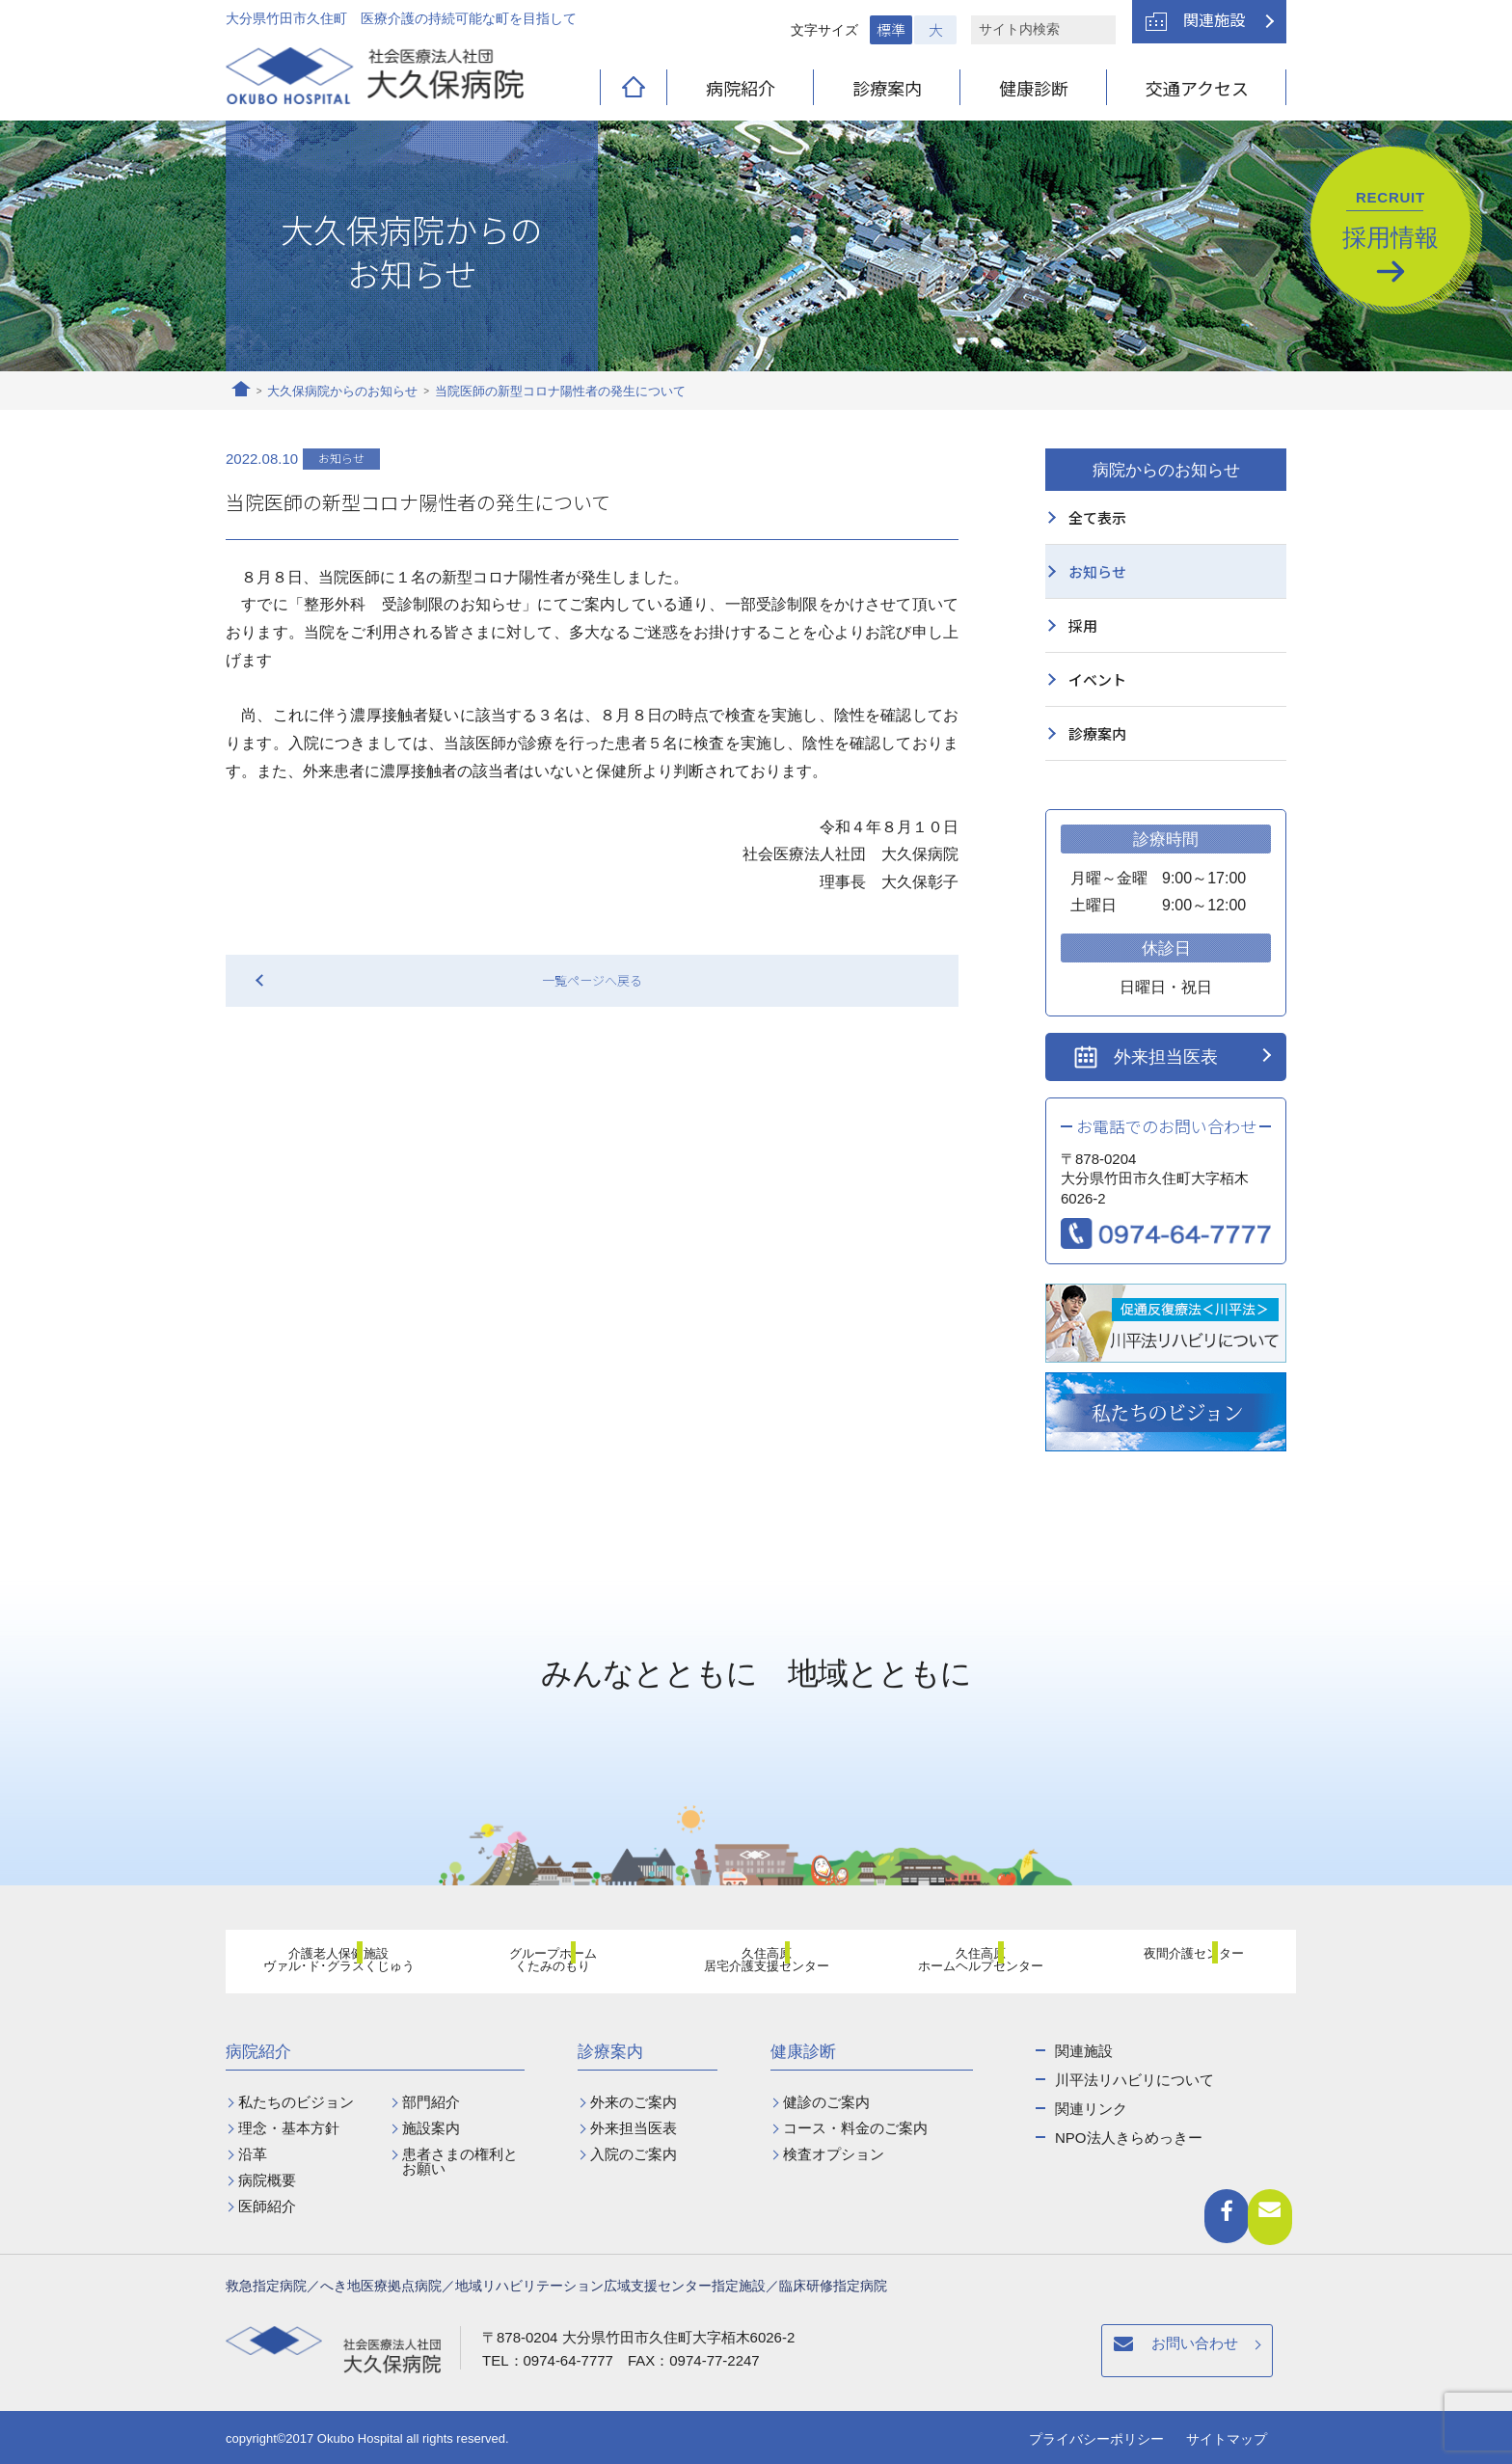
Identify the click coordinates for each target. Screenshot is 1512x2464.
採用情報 (1390, 220)
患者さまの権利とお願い (460, 2161)
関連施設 (1214, 19)
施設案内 (431, 2128)
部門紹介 (431, 2102)
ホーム (241, 391)
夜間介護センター (1183, 1963)
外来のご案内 (633, 2102)
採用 (1082, 625)
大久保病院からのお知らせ (342, 391)
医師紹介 (267, 2206)
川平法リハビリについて (1134, 2079)
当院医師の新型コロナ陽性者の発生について (560, 391)
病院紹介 (740, 87)
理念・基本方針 (288, 2128)
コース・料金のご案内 (855, 2128)
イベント (1097, 679)
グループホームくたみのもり (542, 1964)
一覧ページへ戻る (592, 980)
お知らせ (1097, 571)
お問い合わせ (913, 2353)
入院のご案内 (633, 2154)
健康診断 (1033, 87)
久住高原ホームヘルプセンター (969, 1964)
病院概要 (267, 2180)
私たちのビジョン (296, 2102)
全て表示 (1097, 517)
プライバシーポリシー (1096, 2439)
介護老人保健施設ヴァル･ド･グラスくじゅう (328, 1964)
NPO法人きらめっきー (1128, 2137)
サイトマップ (1226, 2439)
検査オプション (833, 2154)
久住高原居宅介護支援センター (755, 1964)
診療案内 (887, 87)
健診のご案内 (826, 2102)
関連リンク (1091, 2108)
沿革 (252, 2154)
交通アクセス (1197, 87)
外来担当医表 (1166, 1057)
